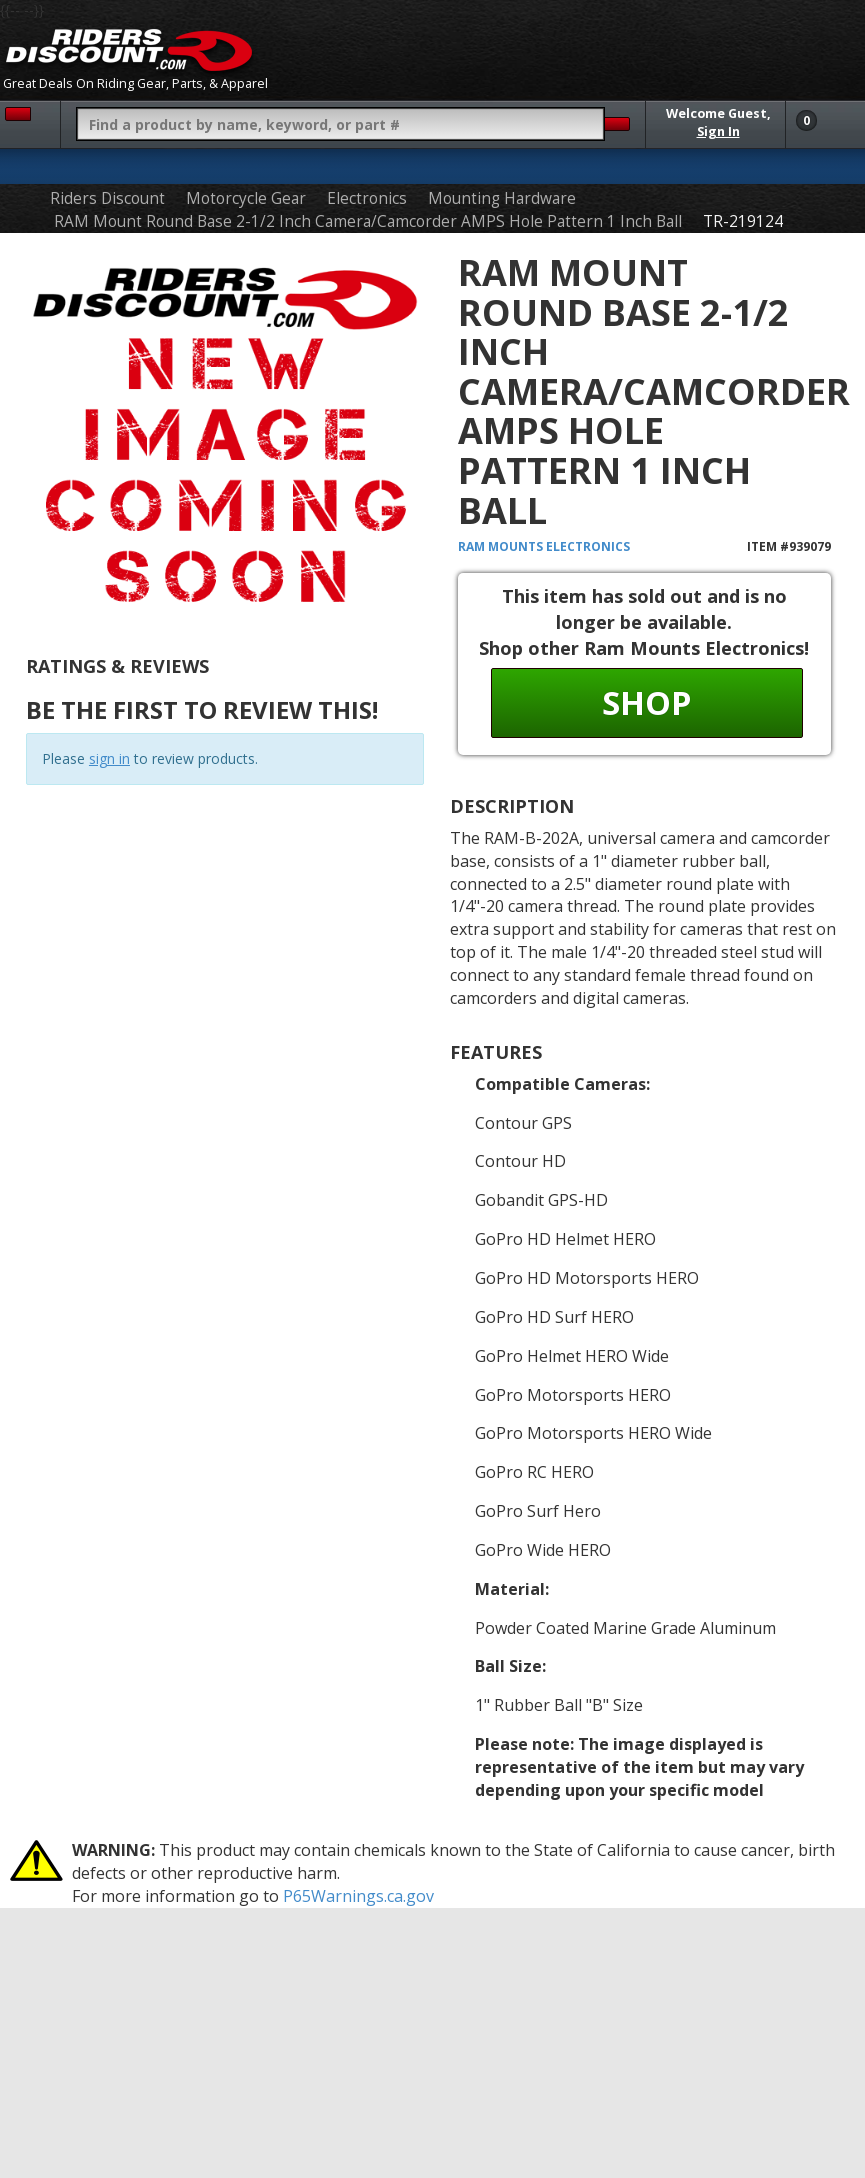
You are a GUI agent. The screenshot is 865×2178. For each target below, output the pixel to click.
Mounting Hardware (502, 198)
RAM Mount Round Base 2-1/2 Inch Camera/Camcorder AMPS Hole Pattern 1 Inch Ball (368, 221)
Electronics (367, 198)
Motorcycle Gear (246, 198)
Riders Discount (107, 198)
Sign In (718, 131)
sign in (109, 758)
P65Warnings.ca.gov (358, 1896)
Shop (646, 702)
